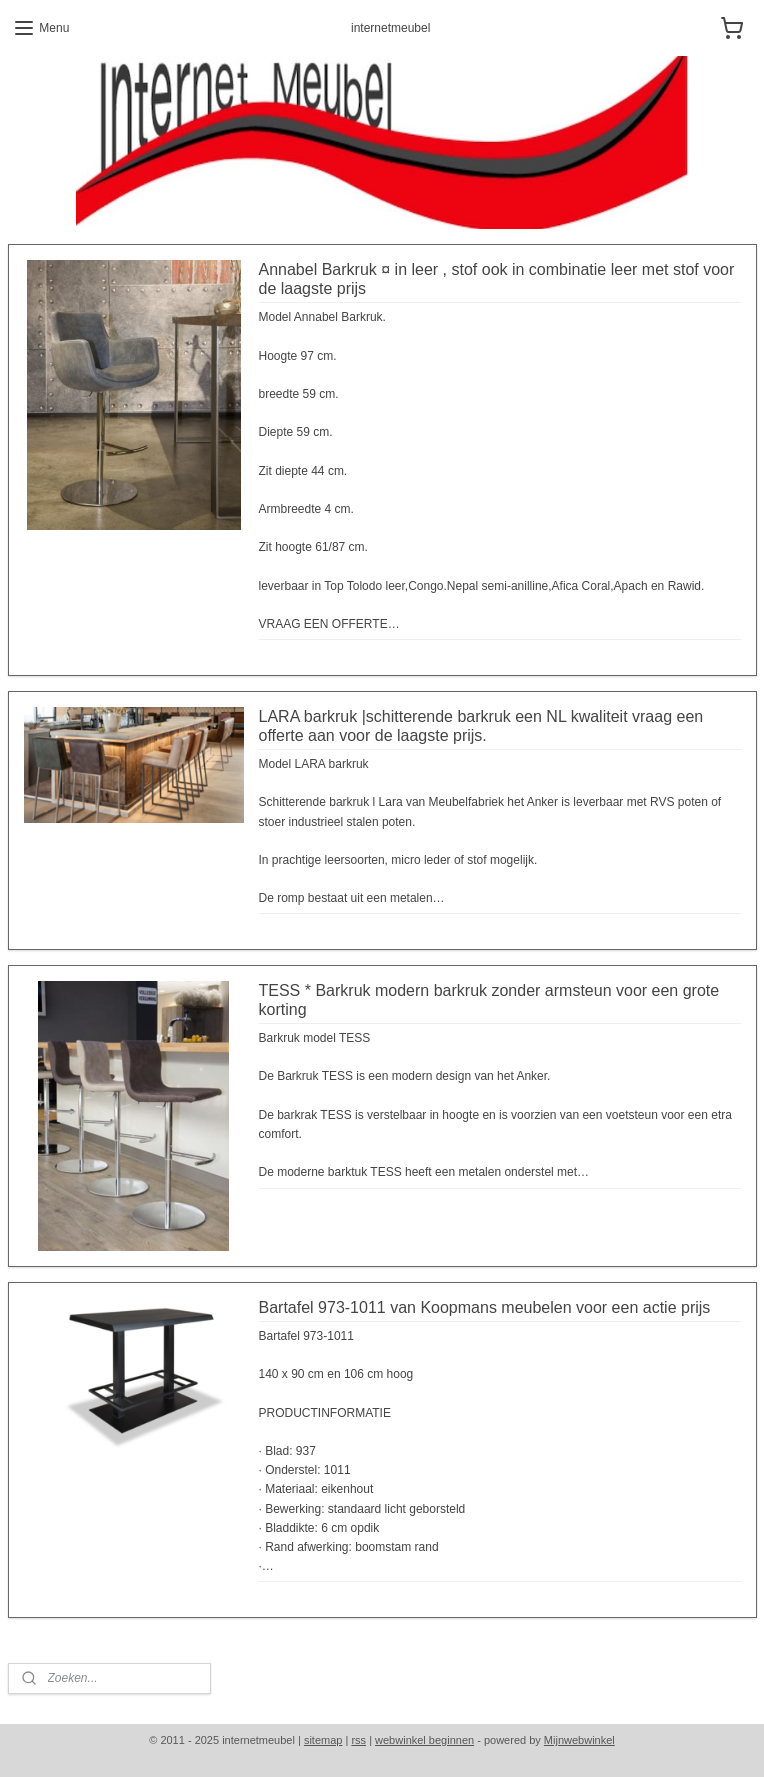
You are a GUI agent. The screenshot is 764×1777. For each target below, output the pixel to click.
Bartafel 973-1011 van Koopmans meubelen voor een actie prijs (485, 1307)
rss (358, 1740)
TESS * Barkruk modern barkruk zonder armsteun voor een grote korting (489, 1000)
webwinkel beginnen (424, 1740)
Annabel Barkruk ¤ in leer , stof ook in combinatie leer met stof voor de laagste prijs (497, 279)
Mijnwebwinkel (579, 1740)
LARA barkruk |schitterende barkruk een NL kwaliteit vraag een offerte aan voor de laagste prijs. (481, 726)
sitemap (323, 1740)
